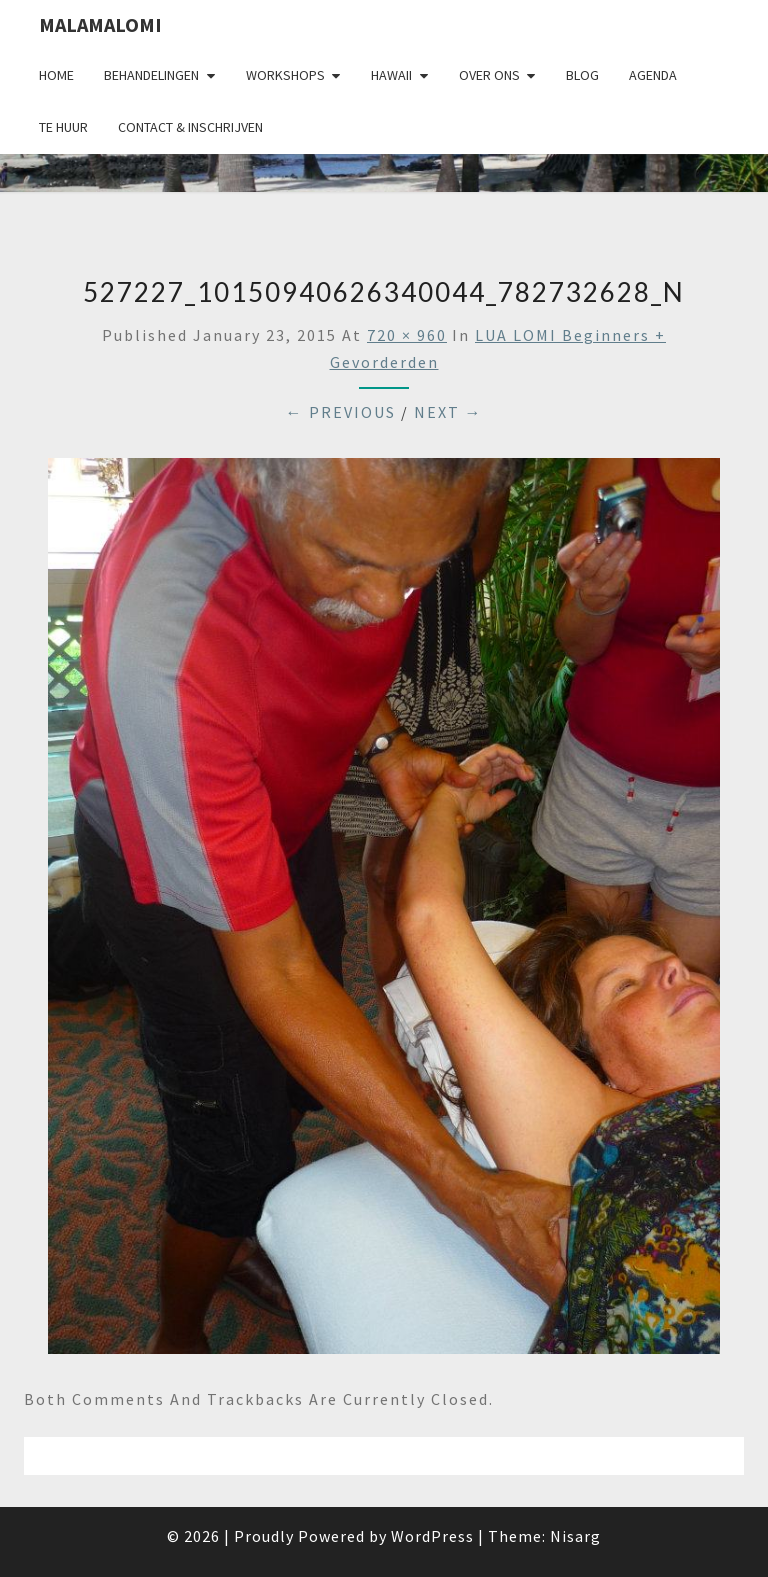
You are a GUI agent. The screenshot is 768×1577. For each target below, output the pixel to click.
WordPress (432, 1536)
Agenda (653, 75)
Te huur (63, 127)
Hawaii (391, 75)
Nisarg (575, 1536)
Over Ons (489, 75)
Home (56, 75)
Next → (448, 412)
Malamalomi (100, 24)
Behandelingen (151, 75)
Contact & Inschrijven (190, 127)
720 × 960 (407, 335)
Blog (582, 75)
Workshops (285, 75)
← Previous (341, 412)
